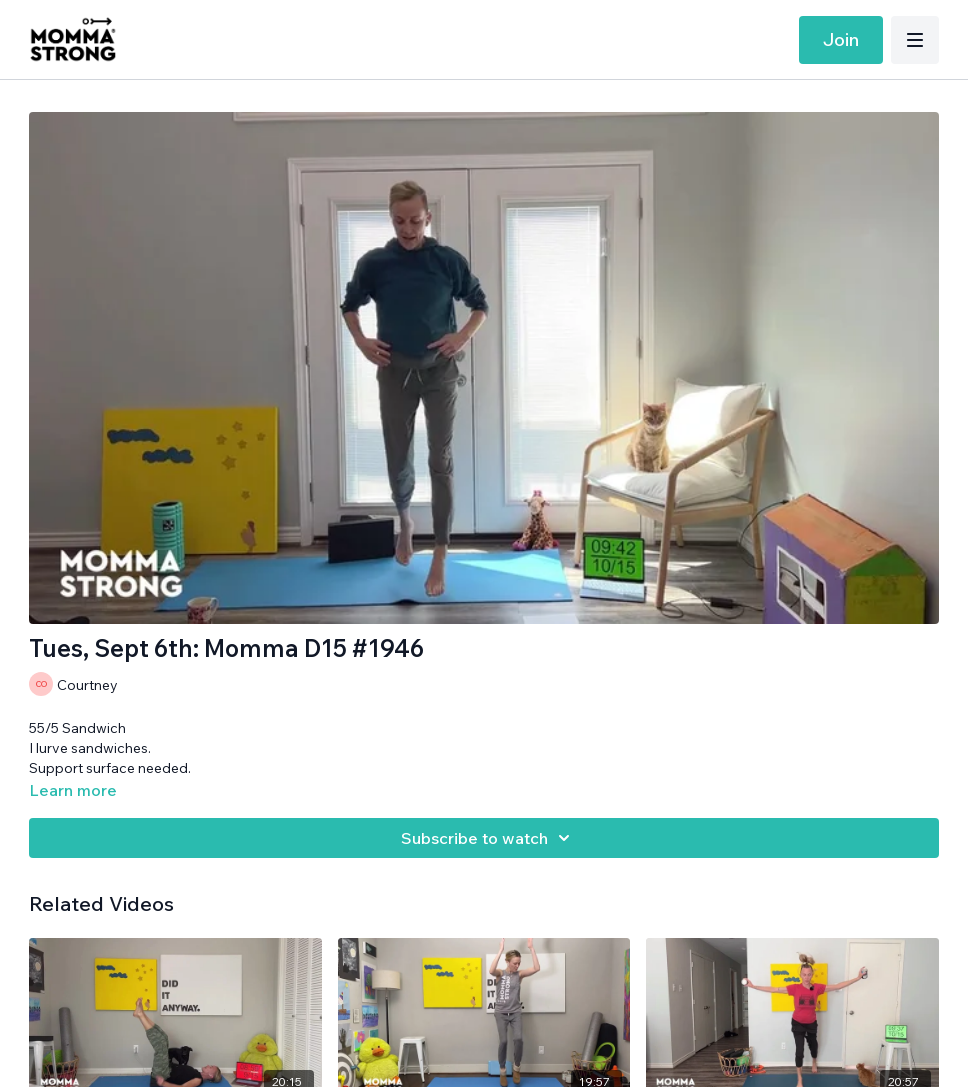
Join (841, 39)
